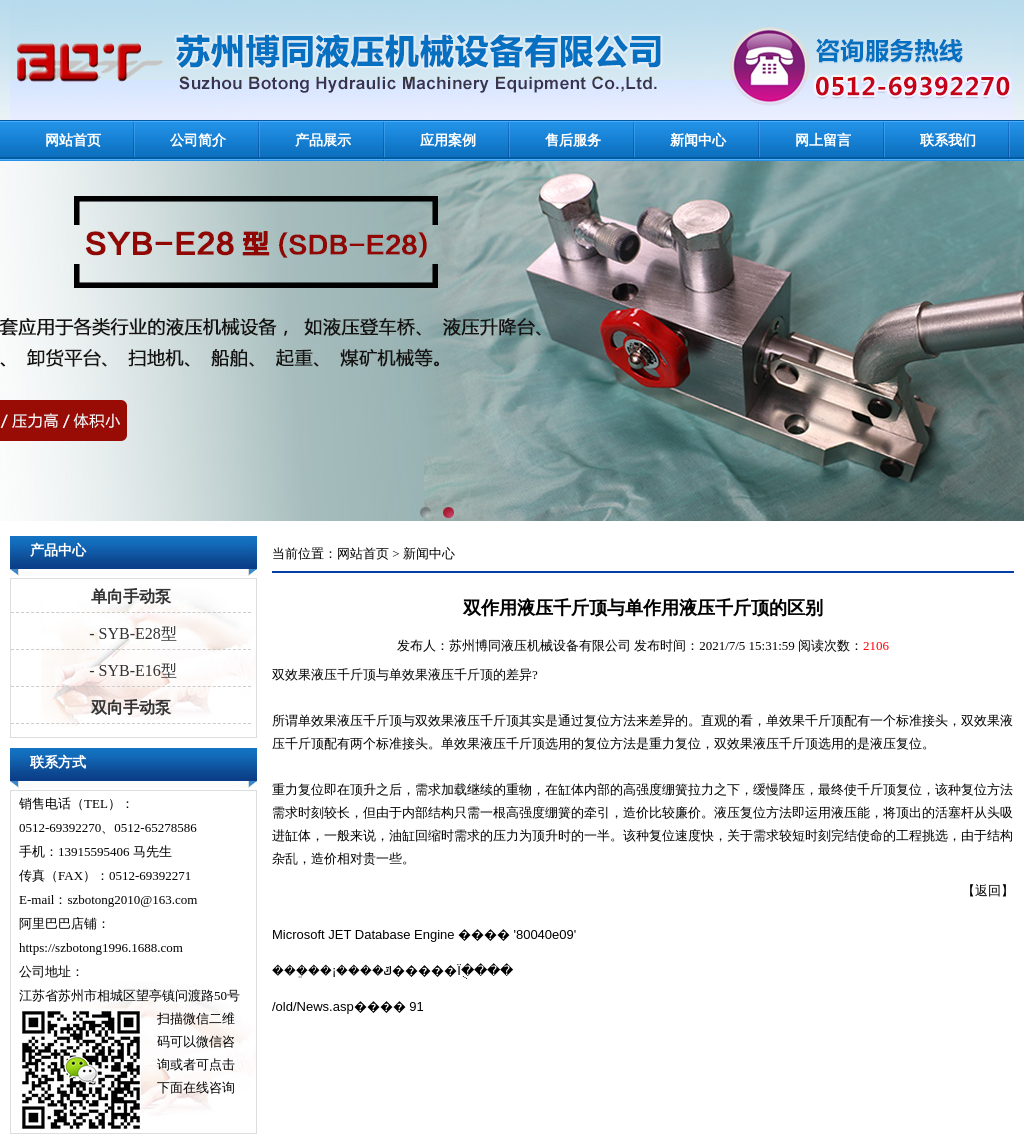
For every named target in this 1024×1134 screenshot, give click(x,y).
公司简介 (198, 140)
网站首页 (73, 140)
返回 (988, 890)
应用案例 (448, 140)
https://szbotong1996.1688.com (101, 947)
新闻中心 (698, 140)
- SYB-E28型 (131, 633)
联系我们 (948, 140)
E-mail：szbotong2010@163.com (108, 899)
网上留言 (823, 140)
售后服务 (573, 140)
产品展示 (323, 140)
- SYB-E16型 (131, 670)
